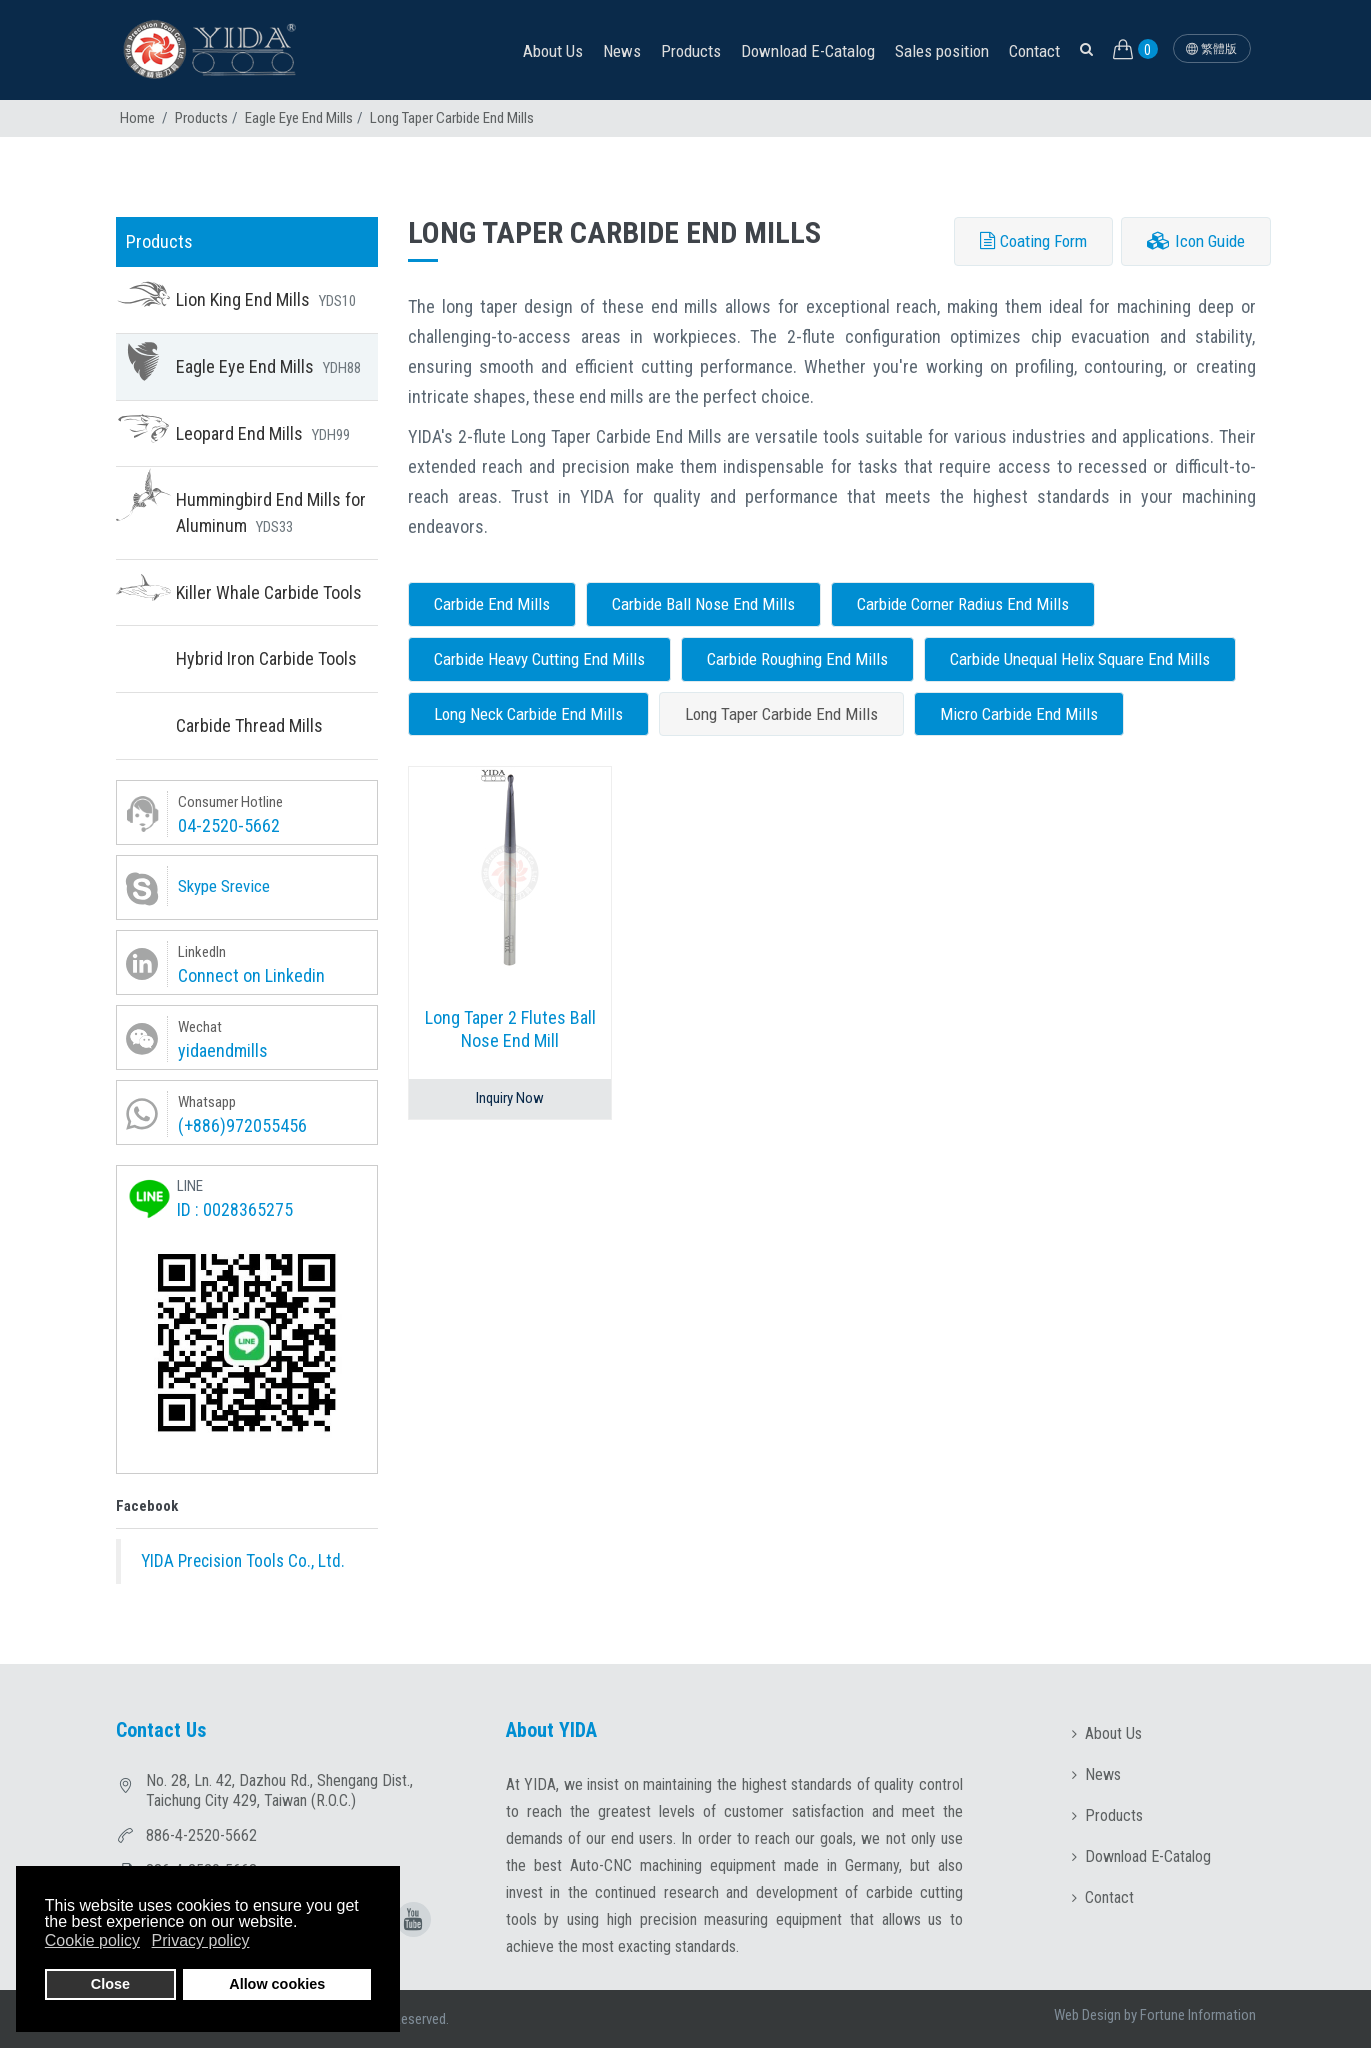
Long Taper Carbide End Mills (781, 714)
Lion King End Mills (266, 299)
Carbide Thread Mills (249, 725)
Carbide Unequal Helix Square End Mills (1080, 659)
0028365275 (248, 1209)
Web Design (1087, 2015)
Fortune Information (1198, 2015)
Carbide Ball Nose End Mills (703, 604)
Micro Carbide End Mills (1019, 714)
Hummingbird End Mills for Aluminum (271, 512)
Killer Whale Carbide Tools (269, 592)
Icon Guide (1196, 241)
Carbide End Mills (492, 604)
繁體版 (1211, 49)
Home (137, 118)
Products (691, 51)
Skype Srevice (224, 886)
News (622, 51)
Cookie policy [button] (92, 1940)
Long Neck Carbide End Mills (528, 714)
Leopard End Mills (263, 433)
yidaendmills (223, 1050)
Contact (1034, 51)
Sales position (942, 51)
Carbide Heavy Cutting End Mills (539, 659)
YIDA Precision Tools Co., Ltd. (243, 1561)
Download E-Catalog (808, 51)
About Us (553, 51)
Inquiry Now (510, 1098)
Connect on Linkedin (251, 975)
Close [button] (110, 1984)
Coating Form (1033, 241)
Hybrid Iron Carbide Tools (266, 658)
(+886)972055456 (242, 1125)
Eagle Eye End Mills (299, 118)
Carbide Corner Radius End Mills (963, 604)
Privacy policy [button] (201, 1940)
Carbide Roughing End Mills (797, 659)
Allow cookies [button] (277, 1984)
